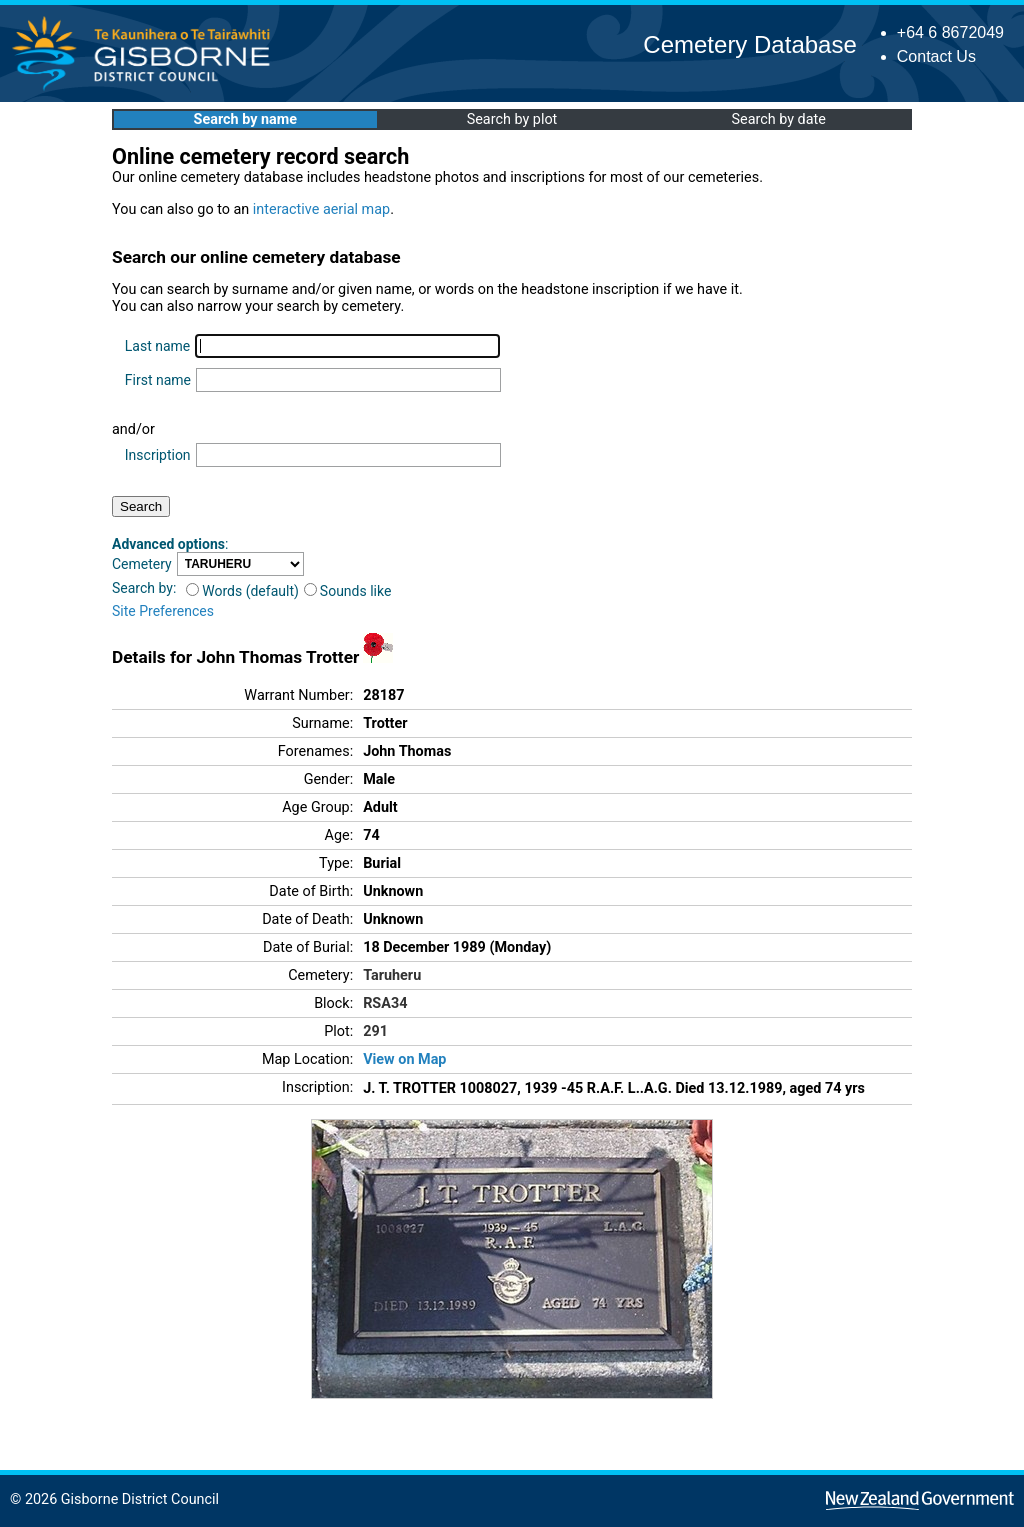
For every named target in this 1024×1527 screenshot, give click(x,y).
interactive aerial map (321, 209)
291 (375, 1031)
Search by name (245, 119)
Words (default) (242, 591)
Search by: (144, 588)
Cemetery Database (749, 44)
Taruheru (392, 975)
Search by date (778, 119)
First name (158, 380)
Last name (157, 346)
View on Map (404, 1059)
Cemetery (142, 564)
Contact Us (936, 56)
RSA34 (385, 1003)
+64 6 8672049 (950, 32)
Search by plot (512, 119)
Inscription (158, 455)
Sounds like (348, 591)
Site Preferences (163, 611)
